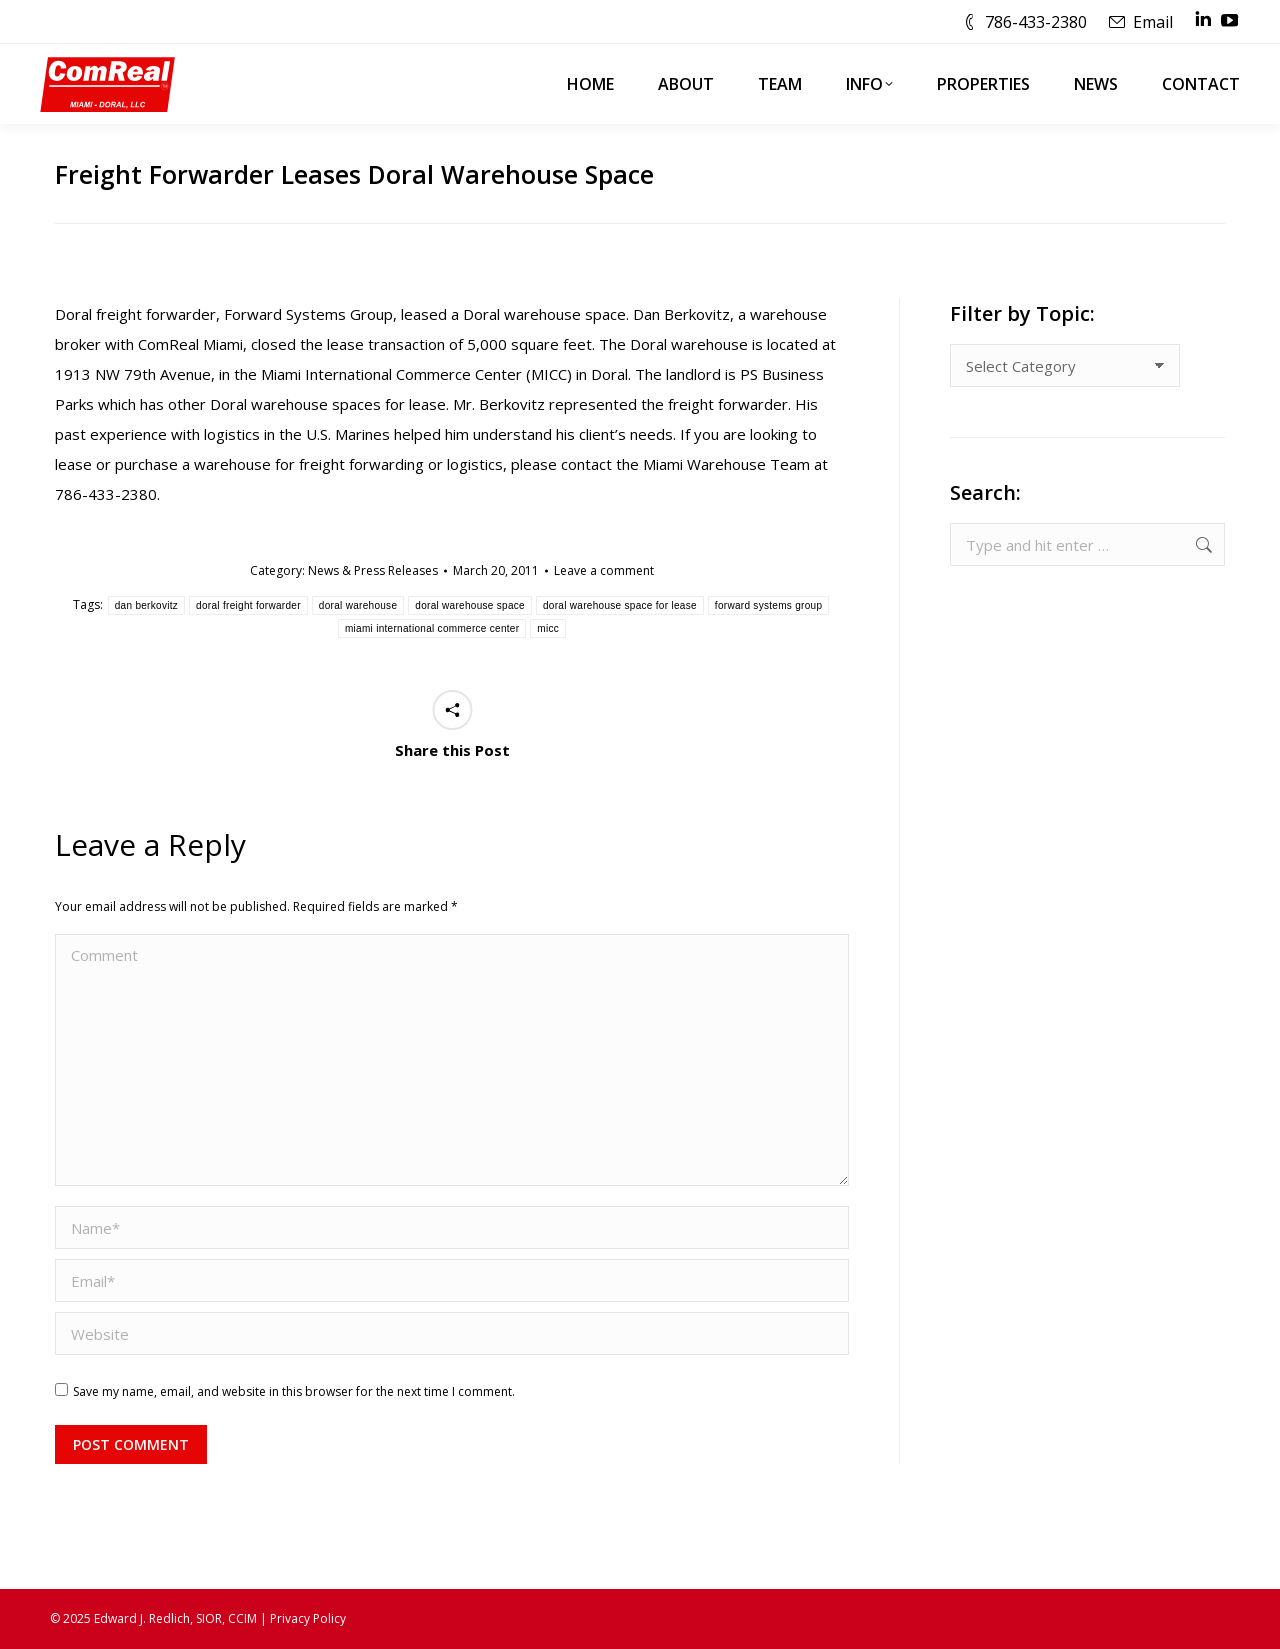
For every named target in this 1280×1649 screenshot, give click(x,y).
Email (1153, 22)
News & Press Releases (373, 570)
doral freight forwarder (248, 605)
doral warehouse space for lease (620, 605)
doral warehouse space (470, 605)
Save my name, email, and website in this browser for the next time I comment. (294, 1391)
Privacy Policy (308, 1618)
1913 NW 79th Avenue (133, 374)
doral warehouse (358, 605)
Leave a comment (604, 570)
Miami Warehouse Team (726, 464)
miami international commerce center (432, 628)
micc (548, 628)
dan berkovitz (146, 605)
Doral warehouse (524, 314)
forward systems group (768, 605)
